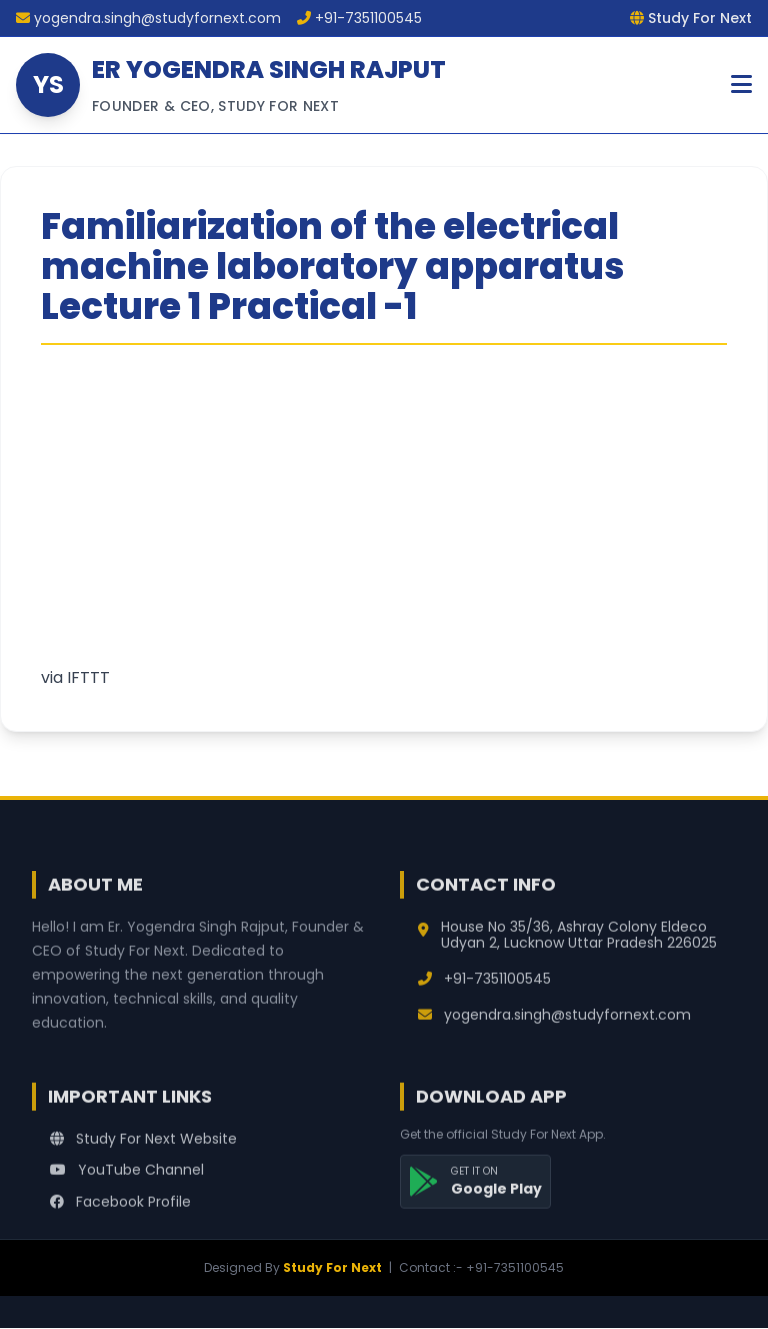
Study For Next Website (143, 1145)
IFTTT (88, 677)
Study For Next (332, 1267)
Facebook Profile (120, 1209)
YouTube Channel (127, 1177)
